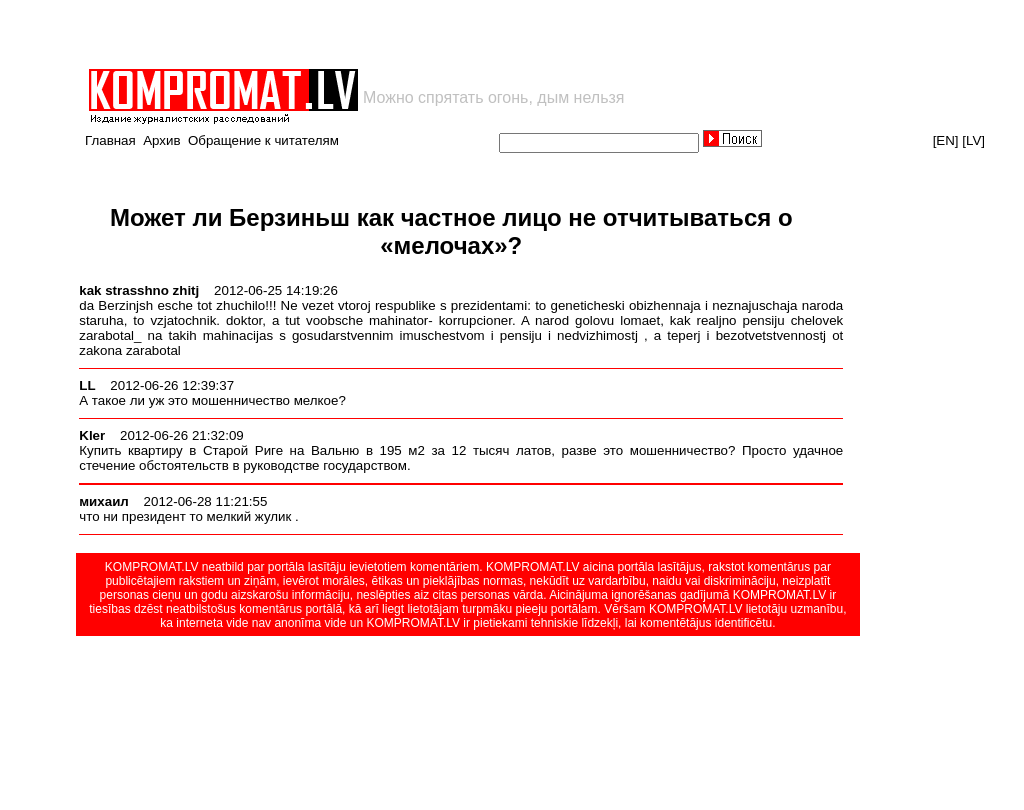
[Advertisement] (320, 34)
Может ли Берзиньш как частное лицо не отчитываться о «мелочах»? (451, 231)
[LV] (973, 140)
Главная (110, 140)
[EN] (946, 140)
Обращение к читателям (263, 140)
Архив (161, 140)
